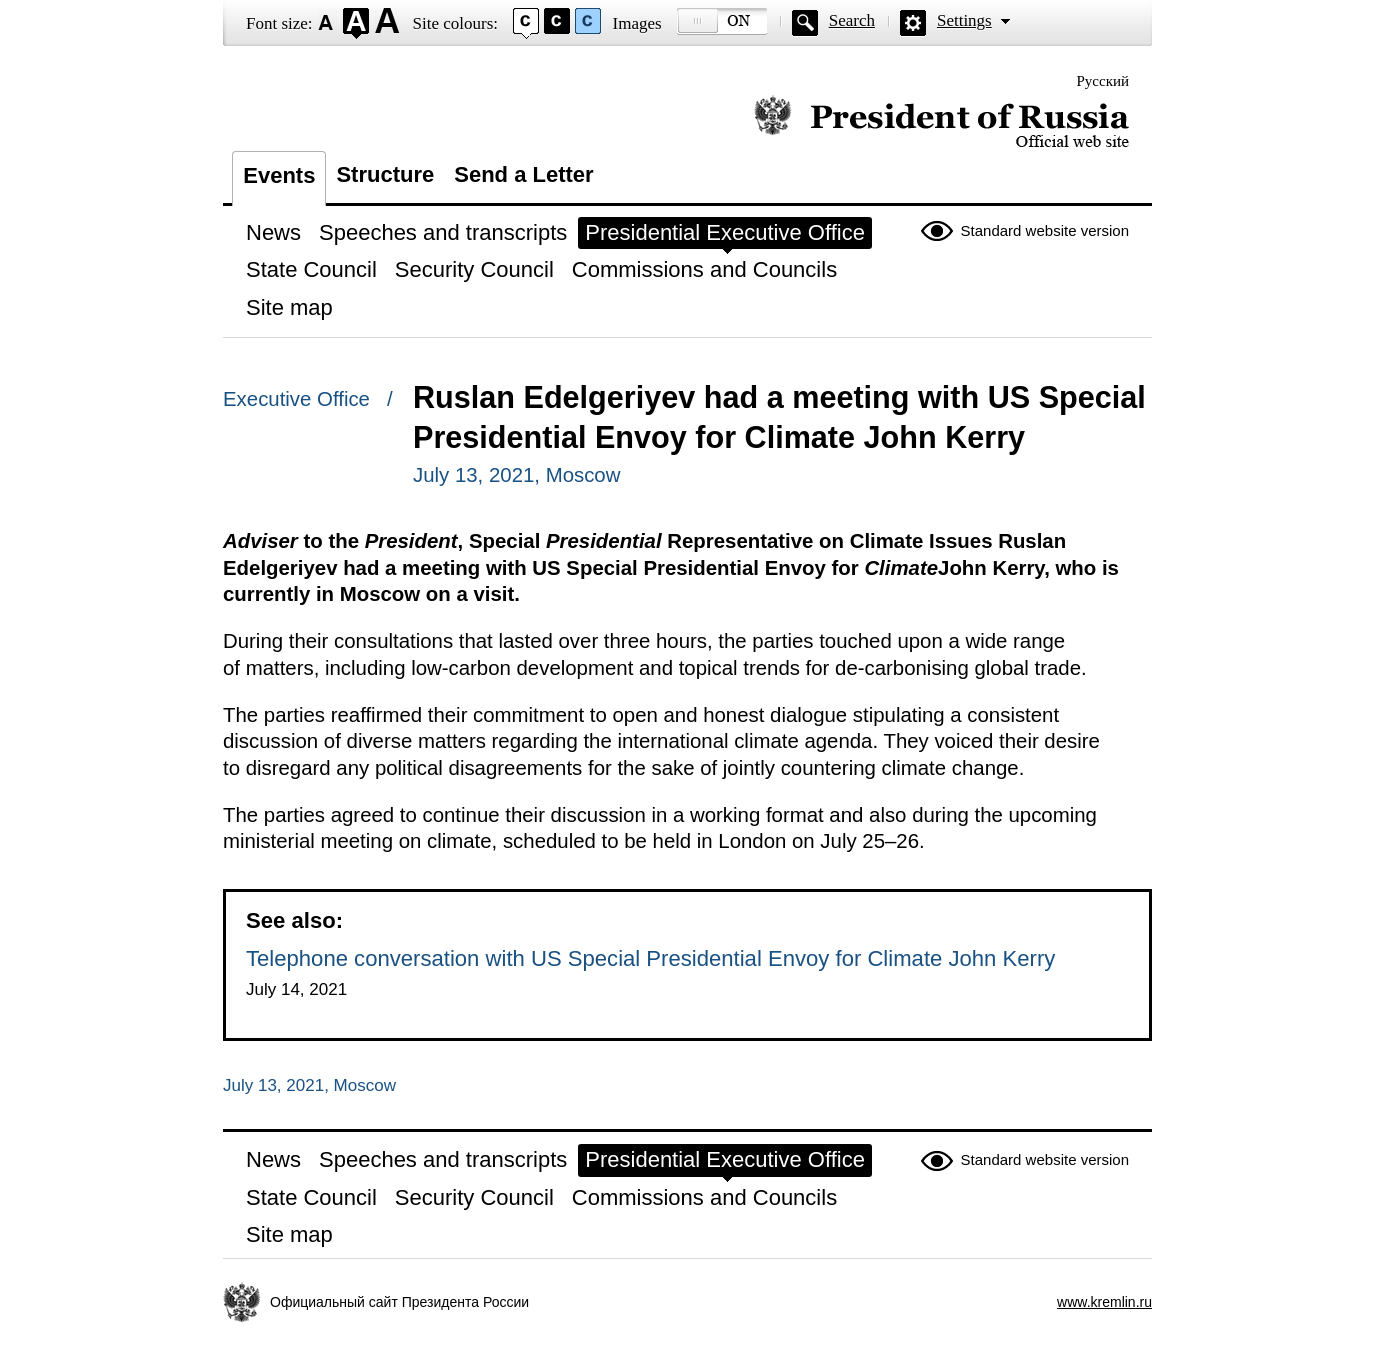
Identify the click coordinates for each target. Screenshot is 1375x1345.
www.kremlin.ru (1104, 1302)
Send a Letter (523, 174)
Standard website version (1045, 230)
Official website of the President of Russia (941, 122)
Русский (1103, 81)
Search (852, 20)
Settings (964, 20)
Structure (385, 174)
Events (279, 175)
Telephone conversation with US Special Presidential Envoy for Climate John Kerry (650, 958)
